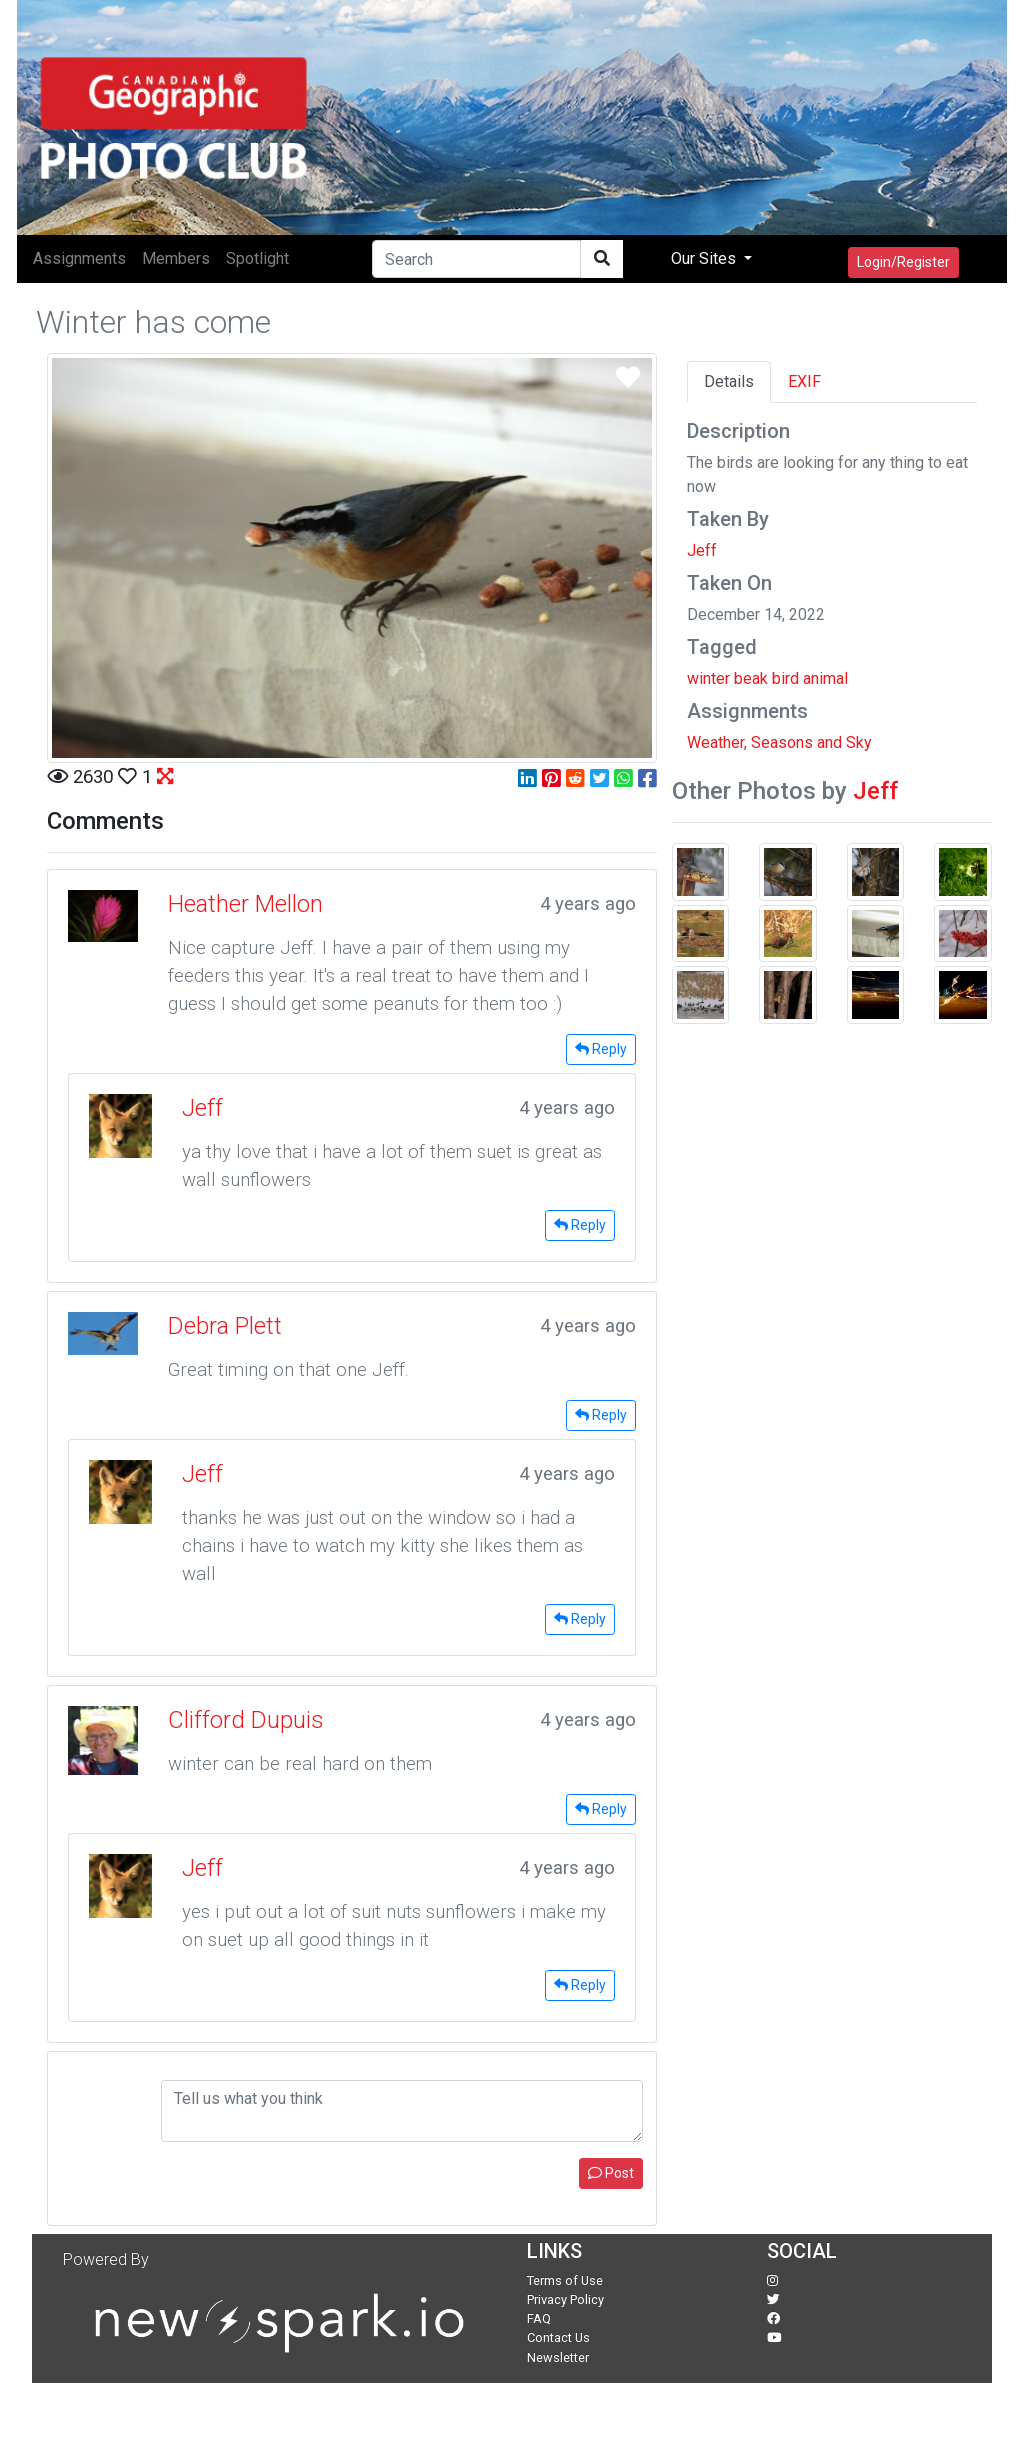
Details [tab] (729, 381)
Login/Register (903, 262)
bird (785, 678)
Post (611, 2173)
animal (825, 678)
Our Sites (705, 258)
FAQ (539, 2318)
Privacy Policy (565, 2299)
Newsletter (558, 2357)
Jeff (702, 550)
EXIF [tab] (804, 381)
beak (751, 678)
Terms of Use (565, 2280)
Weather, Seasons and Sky (779, 742)
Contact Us (558, 2337)
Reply (601, 1049)
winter (708, 678)
